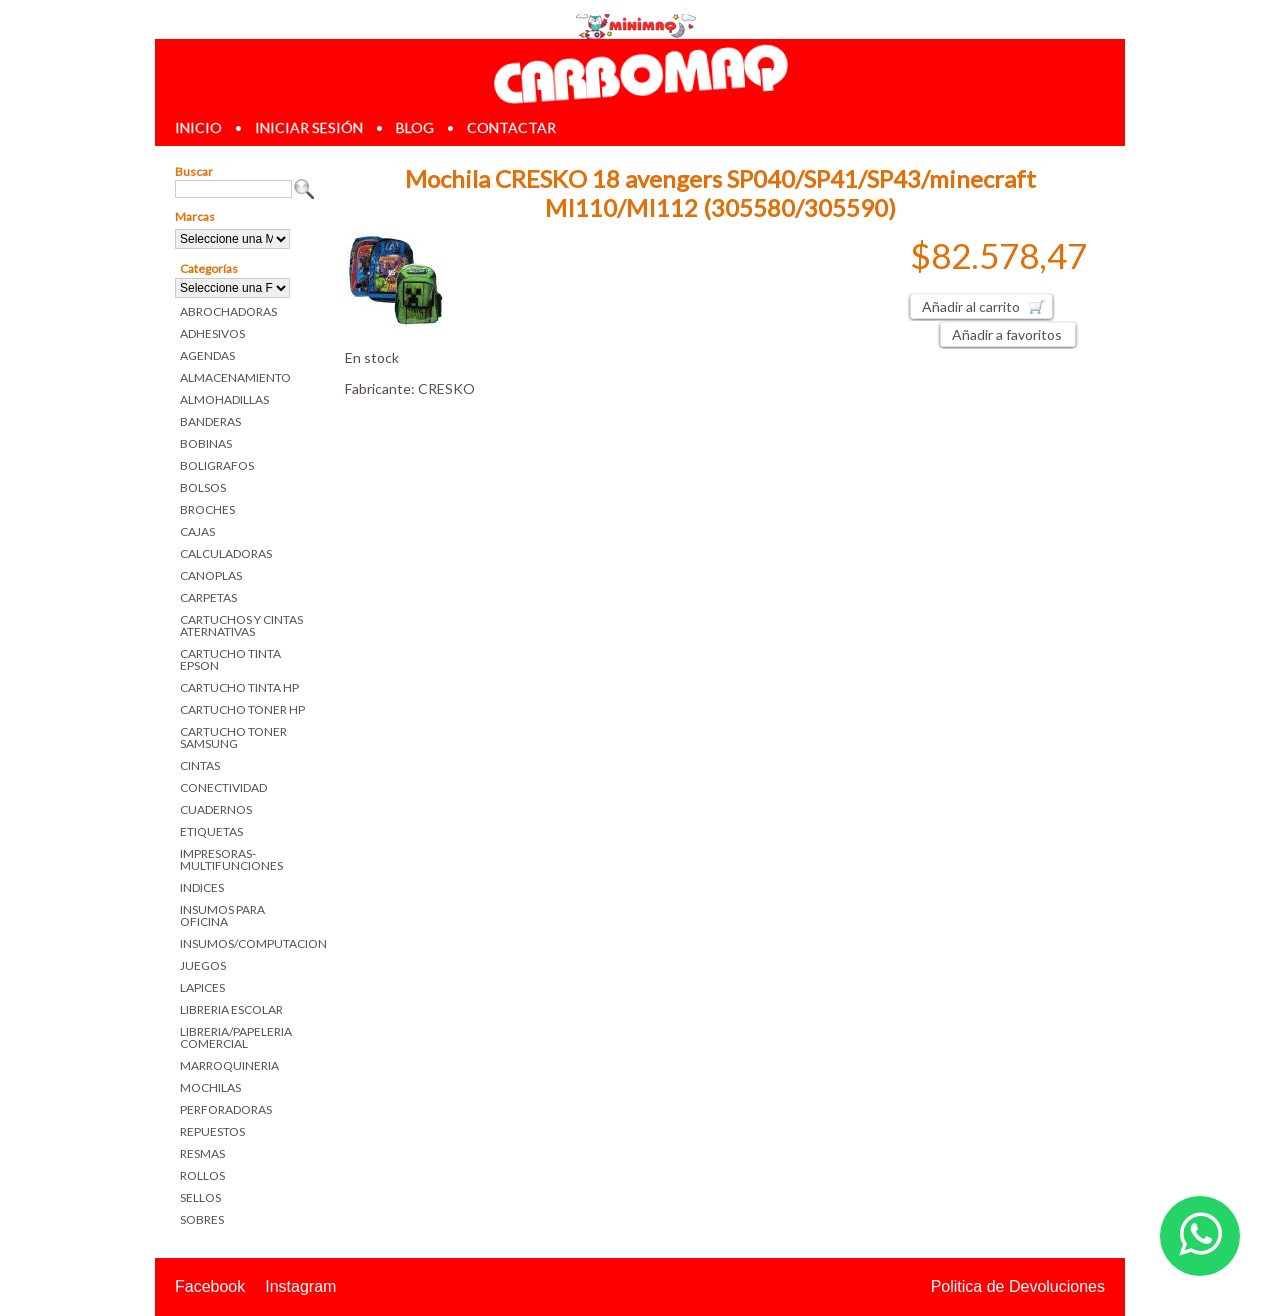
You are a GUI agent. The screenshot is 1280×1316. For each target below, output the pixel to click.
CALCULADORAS (226, 553)
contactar (511, 127)
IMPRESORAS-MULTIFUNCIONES (231, 859)
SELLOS (200, 1197)
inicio (198, 127)
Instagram (300, 1286)
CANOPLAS (211, 575)
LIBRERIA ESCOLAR (231, 1009)
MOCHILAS (210, 1087)
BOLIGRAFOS (217, 465)
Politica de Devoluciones (1018, 1286)
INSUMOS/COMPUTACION (247, 943)
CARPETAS (208, 597)
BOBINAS (206, 443)
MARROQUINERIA (229, 1065)
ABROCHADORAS (228, 311)
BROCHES (207, 509)
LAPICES (202, 987)
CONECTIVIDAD (223, 787)
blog (415, 127)
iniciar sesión (309, 127)
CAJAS (197, 531)
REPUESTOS (212, 1131)
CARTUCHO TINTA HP (239, 687)
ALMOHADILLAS (224, 399)
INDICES (202, 887)
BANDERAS (210, 421)
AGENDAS (207, 355)
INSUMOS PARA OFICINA (222, 915)
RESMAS (202, 1153)
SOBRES (202, 1219)
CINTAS (200, 765)
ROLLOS (202, 1175)
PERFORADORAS (226, 1109)
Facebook (210, 1286)
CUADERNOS (216, 809)
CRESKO (446, 388)
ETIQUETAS (211, 831)
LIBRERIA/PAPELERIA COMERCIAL (236, 1037)
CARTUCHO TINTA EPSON (230, 659)
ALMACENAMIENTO (235, 377)
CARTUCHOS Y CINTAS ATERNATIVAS (241, 625)
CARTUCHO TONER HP (242, 709)
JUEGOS (203, 965)
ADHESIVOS (212, 333)
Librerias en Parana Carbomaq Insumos (640, 73)
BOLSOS (203, 487)
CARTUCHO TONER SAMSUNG (233, 737)
